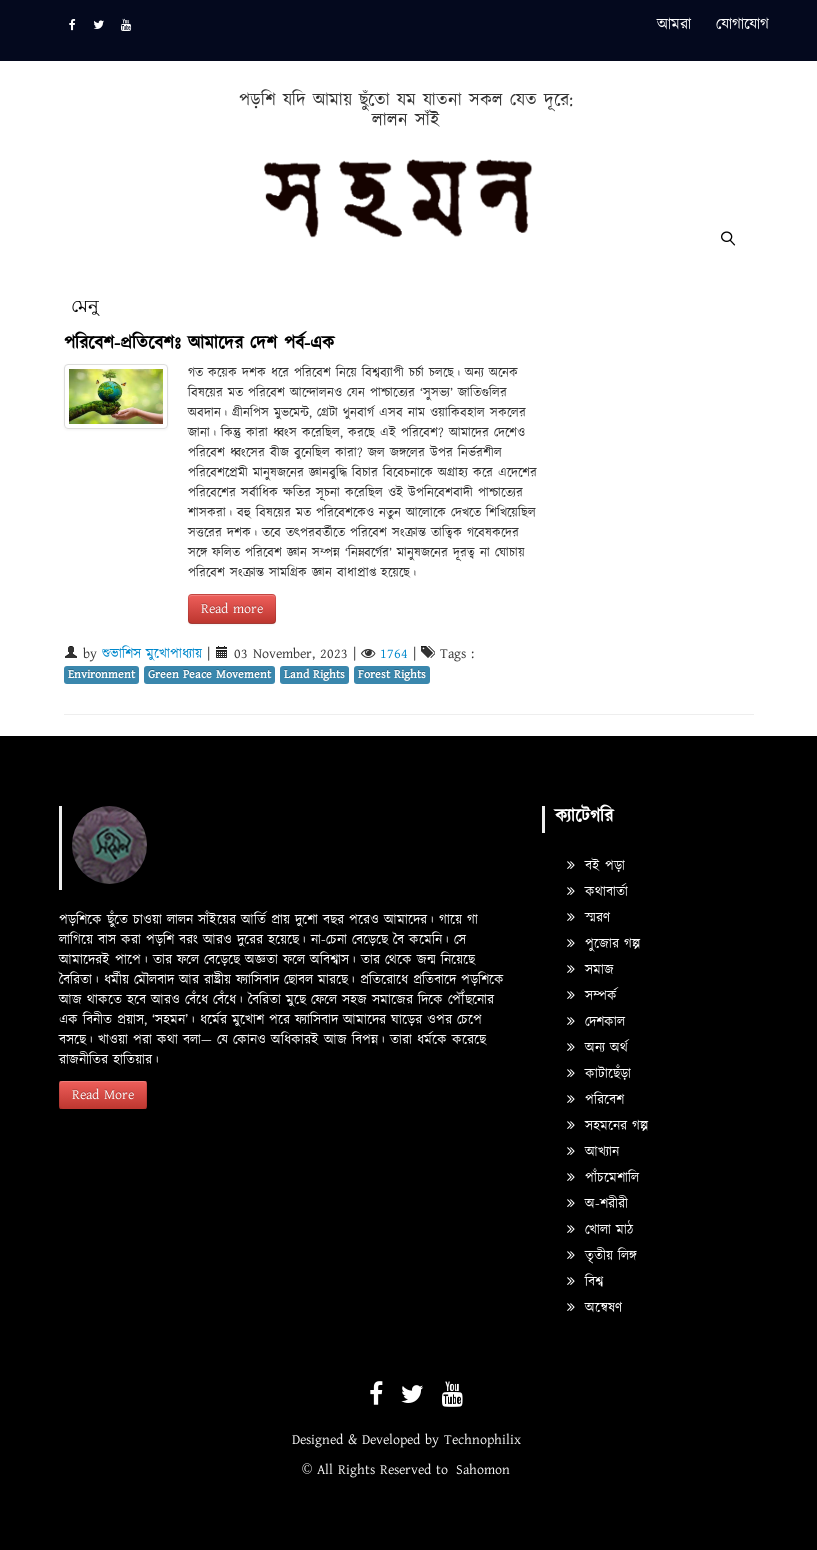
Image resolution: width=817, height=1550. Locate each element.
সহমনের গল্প (607, 1126)
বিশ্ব (585, 1282)
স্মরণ (588, 918)
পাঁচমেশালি (603, 1178)
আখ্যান (593, 1152)
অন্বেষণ (594, 1308)
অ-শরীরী (597, 1204)
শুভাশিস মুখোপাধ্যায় (152, 654)
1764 (394, 654)
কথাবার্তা (597, 892)
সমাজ (590, 970)
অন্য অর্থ (597, 1048)
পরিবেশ (595, 1100)
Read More (103, 1095)
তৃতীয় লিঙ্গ (602, 1256)
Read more (232, 609)
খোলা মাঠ (600, 1230)
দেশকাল (596, 1022)
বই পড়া (596, 866)
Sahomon (483, 1470)
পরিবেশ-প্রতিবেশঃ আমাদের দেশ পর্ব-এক (199, 343)
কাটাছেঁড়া (599, 1074)
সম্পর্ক (592, 996)
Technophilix (482, 1440)
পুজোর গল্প (603, 944)
